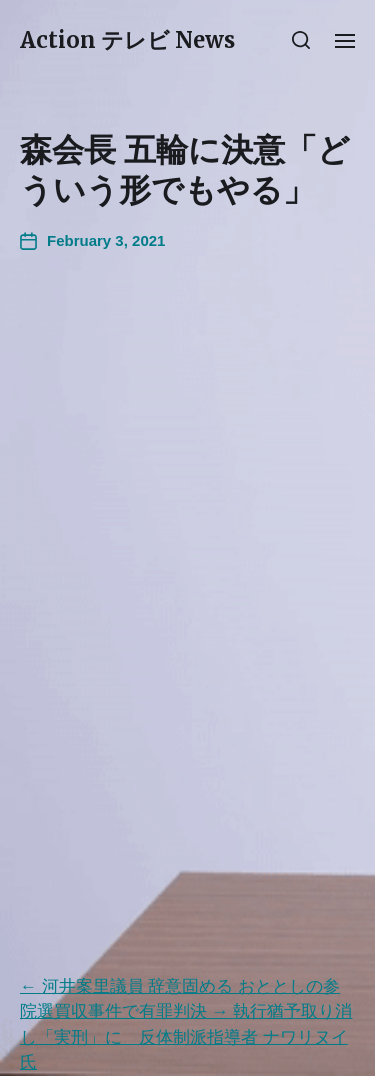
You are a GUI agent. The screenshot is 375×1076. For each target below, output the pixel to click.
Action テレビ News (127, 40)
